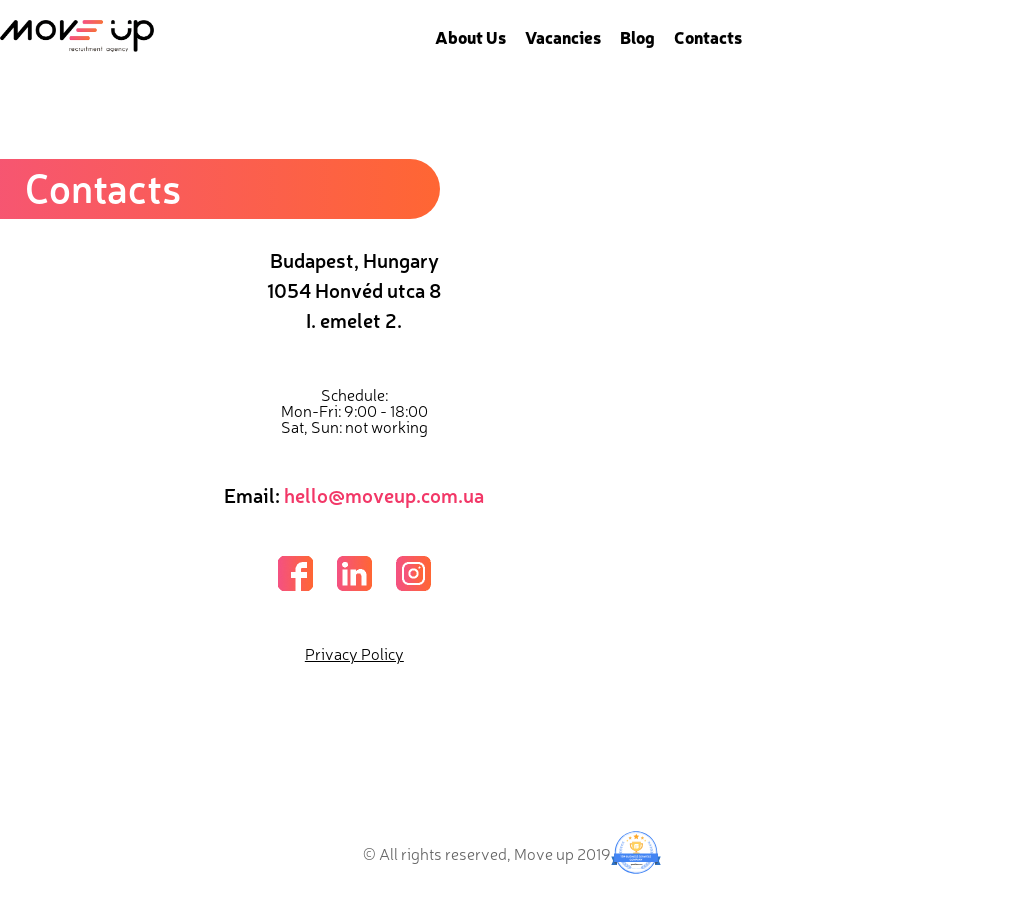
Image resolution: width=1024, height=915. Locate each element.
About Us (470, 36)
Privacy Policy (354, 653)
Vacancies (563, 36)
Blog (637, 36)
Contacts (708, 36)
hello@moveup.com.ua (384, 494)
